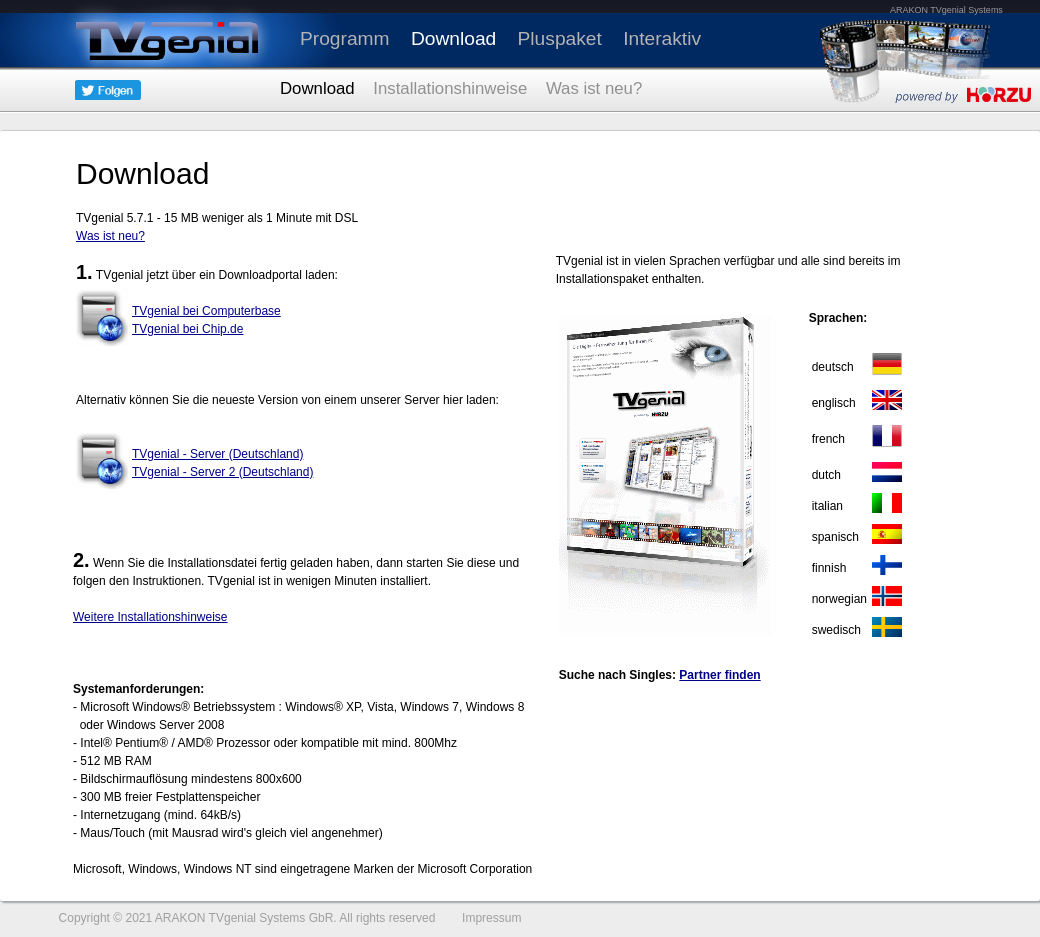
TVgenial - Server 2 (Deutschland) (222, 472)
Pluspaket (560, 38)
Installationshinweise (450, 88)
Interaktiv (662, 38)
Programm (345, 38)
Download (453, 38)
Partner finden (719, 675)
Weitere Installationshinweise (150, 617)
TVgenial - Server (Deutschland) (217, 454)
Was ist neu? (594, 88)
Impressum (491, 918)
